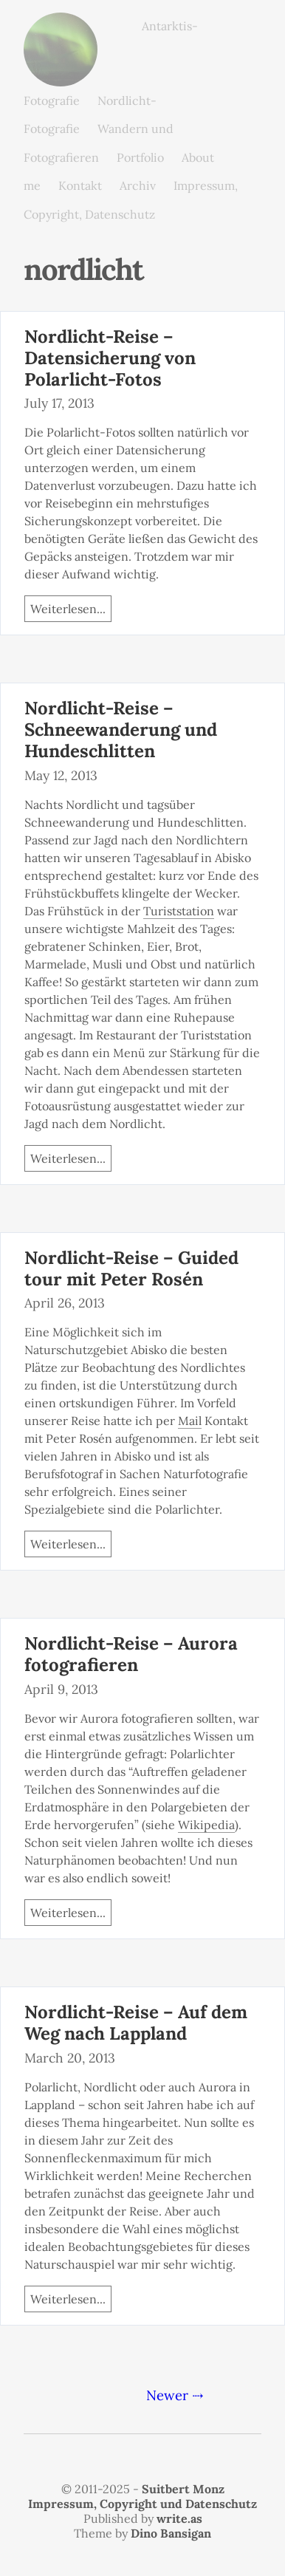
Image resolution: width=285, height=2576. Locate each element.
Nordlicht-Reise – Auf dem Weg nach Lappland (135, 2023)
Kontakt (80, 185)
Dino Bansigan (171, 2533)
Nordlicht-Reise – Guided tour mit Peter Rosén (131, 1268)
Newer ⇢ (174, 2395)
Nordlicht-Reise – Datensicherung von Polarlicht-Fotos (110, 358)
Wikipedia (206, 1824)
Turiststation (178, 910)
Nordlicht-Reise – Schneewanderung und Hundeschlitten (120, 729)
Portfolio (140, 157)
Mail (190, 1420)
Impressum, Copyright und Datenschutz (142, 2503)
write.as (179, 2518)
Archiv (138, 185)
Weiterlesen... (68, 608)
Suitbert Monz (183, 2488)
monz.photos (60, 24)
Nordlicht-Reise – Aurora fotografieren (131, 1654)
